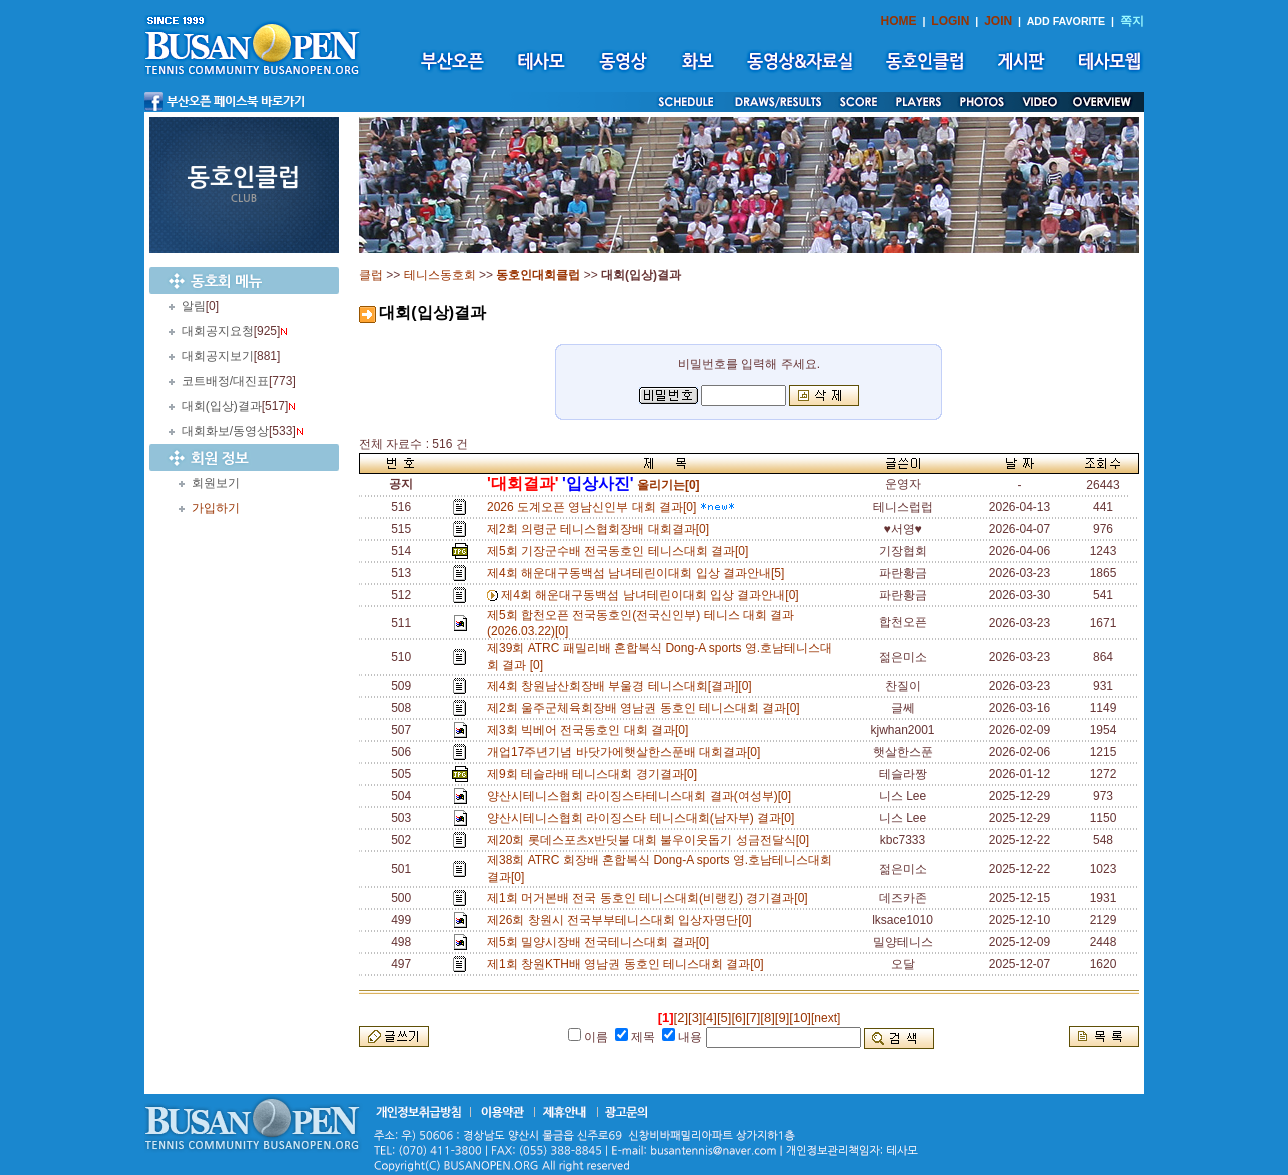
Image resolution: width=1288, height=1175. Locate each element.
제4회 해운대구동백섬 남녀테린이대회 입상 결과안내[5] (639, 573)
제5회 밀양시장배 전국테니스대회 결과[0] (601, 942)
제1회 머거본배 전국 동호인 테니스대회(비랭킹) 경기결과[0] (650, 898)
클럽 (371, 275)
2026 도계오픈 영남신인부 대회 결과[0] (611, 507)
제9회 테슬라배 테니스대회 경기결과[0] (595, 774)
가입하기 (216, 508)
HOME (899, 21)
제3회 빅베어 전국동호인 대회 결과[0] (591, 730)
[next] (825, 1018)
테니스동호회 (440, 275)
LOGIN (950, 21)
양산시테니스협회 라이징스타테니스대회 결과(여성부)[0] (642, 796)
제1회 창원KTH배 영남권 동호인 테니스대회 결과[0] (628, 964)
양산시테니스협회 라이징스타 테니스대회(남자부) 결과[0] (644, 818)
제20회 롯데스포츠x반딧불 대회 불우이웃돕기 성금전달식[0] (651, 840)
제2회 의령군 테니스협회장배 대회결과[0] (601, 529)
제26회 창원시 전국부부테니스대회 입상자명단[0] (622, 920)
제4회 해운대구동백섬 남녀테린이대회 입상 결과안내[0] (653, 595)
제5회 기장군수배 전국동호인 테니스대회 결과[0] (621, 551)
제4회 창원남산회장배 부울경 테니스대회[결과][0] (622, 686)
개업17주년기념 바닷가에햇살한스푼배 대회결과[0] (627, 752)
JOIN (998, 21)
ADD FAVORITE (1066, 21)
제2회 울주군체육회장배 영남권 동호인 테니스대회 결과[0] (646, 708)
